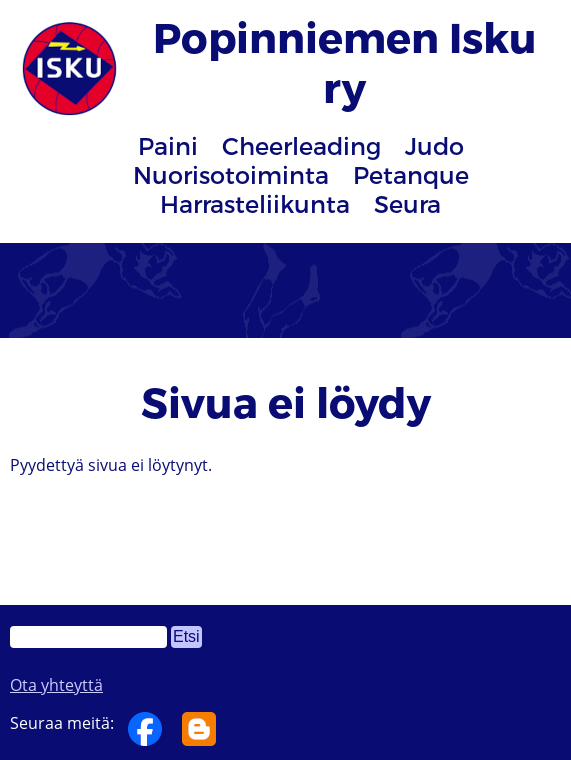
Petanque (411, 174)
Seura (407, 203)
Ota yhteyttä (56, 685)
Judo (434, 145)
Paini (168, 145)
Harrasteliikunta (255, 203)
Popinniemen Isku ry (345, 61)
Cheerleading (301, 145)
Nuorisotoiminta (231, 174)
